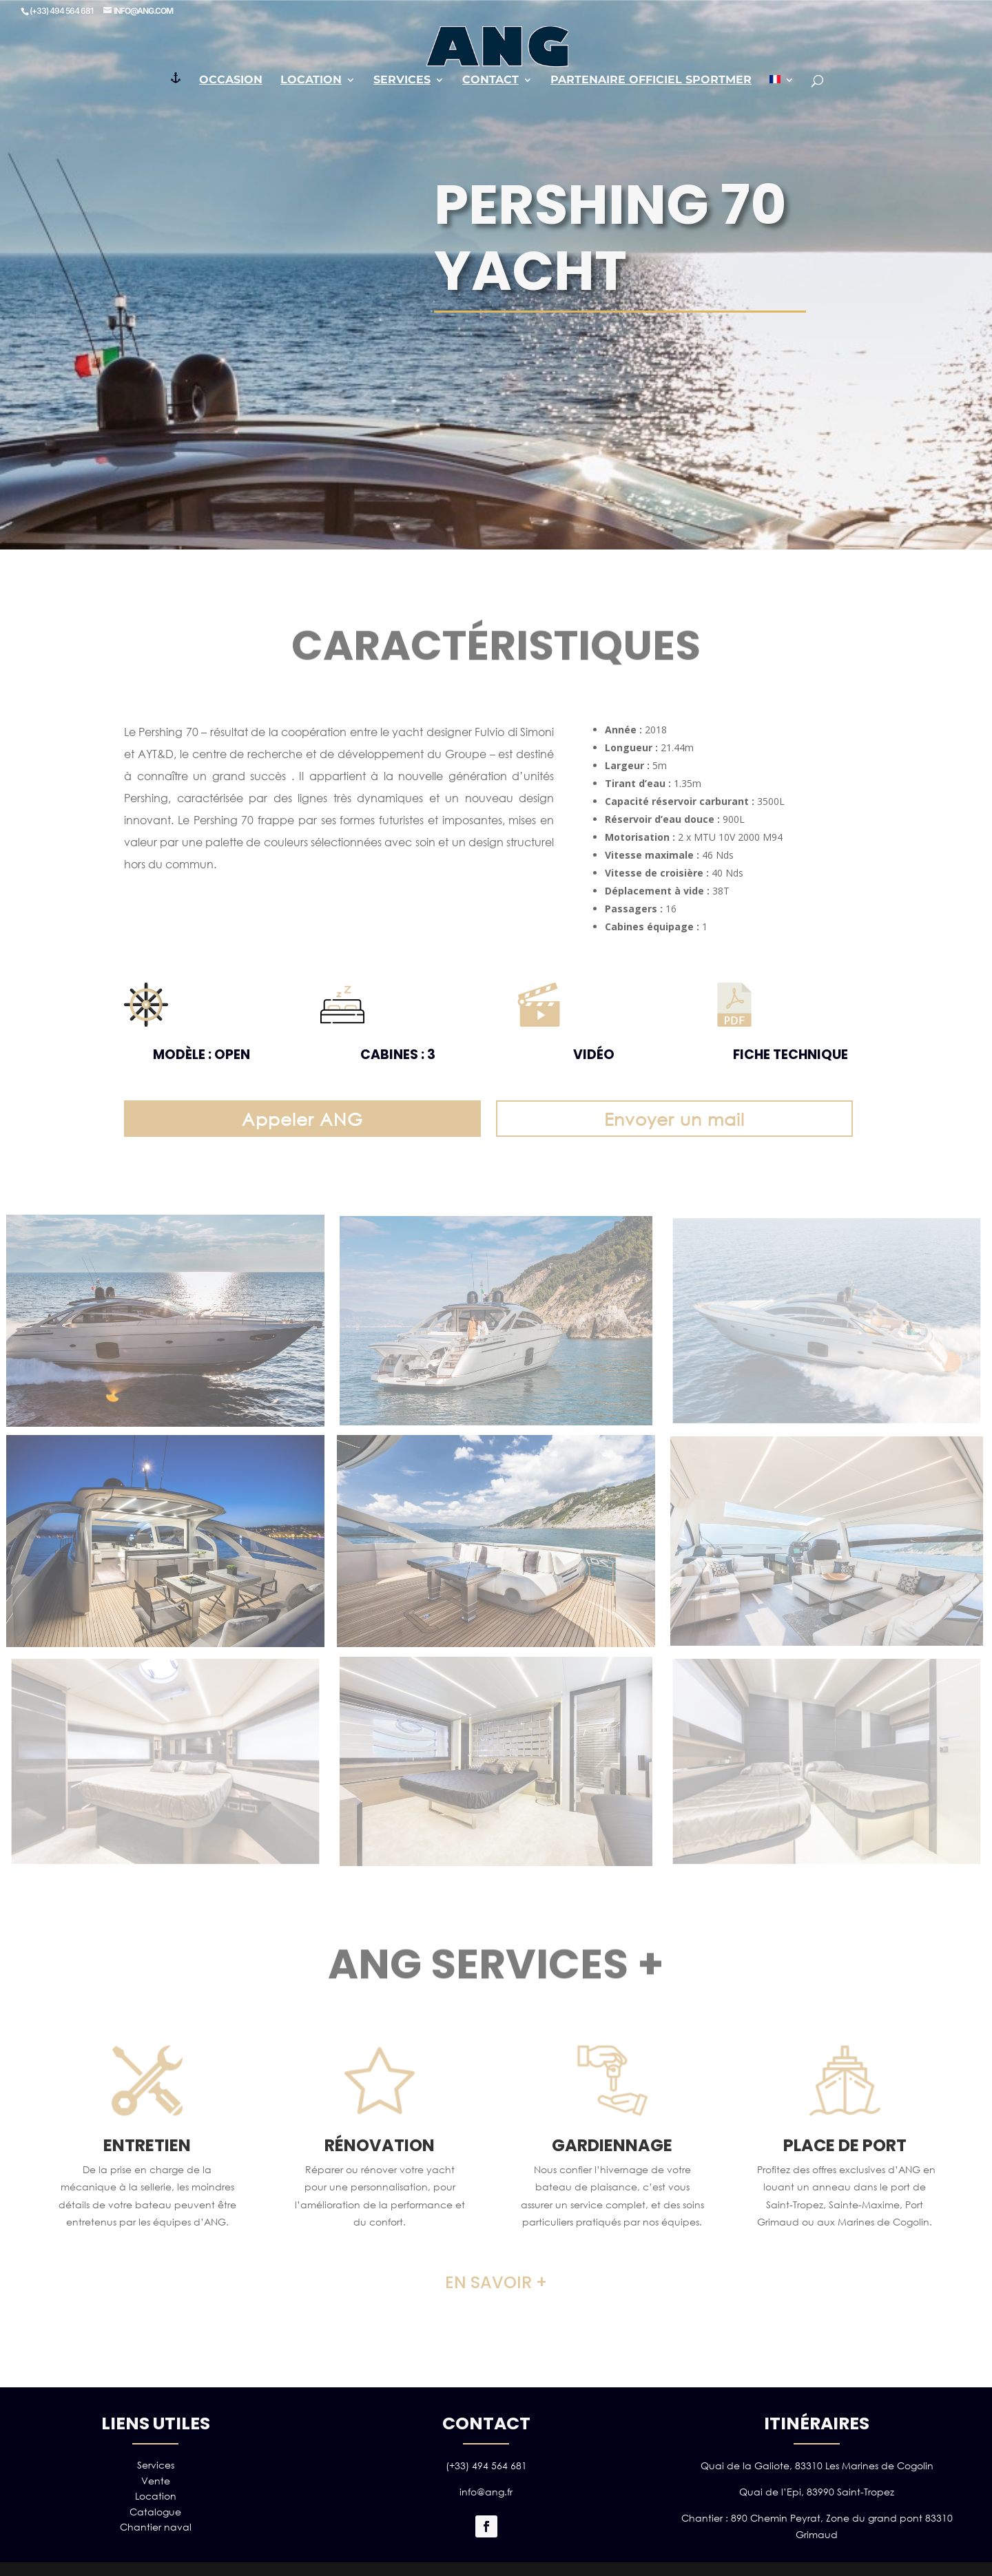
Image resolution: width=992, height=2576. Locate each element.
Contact (490, 80)
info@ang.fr (486, 2491)
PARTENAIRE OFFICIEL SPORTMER (651, 80)
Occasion (230, 80)
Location (311, 80)
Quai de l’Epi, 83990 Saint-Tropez (816, 2491)
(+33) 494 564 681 (486, 2465)
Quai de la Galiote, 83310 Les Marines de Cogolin (817, 2465)
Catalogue (155, 2511)
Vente (155, 2480)
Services (402, 80)
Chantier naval (156, 2526)
